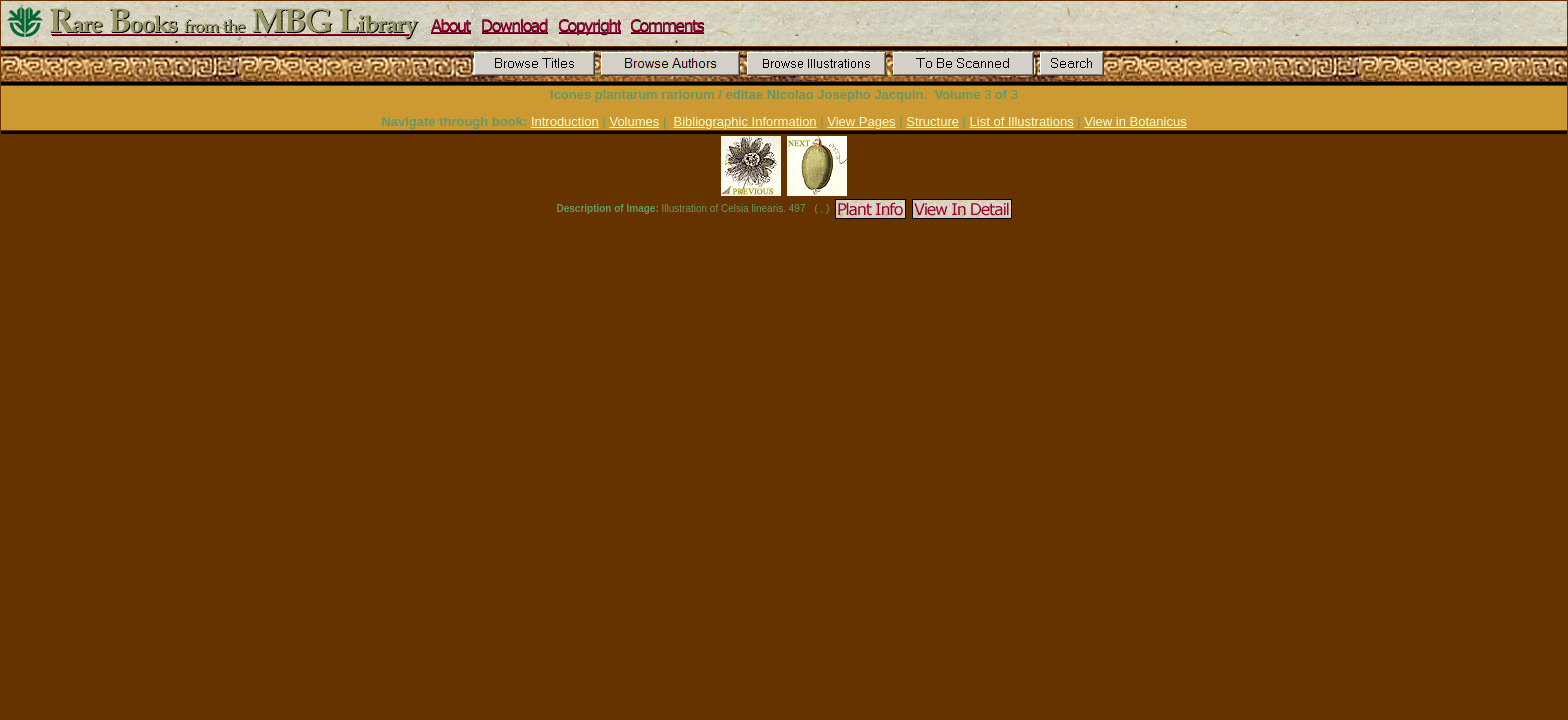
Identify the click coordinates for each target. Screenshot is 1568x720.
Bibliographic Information (745, 121)
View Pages (861, 121)
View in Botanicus (1135, 121)
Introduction (565, 121)
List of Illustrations (1022, 121)
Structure (932, 121)
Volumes (634, 121)
